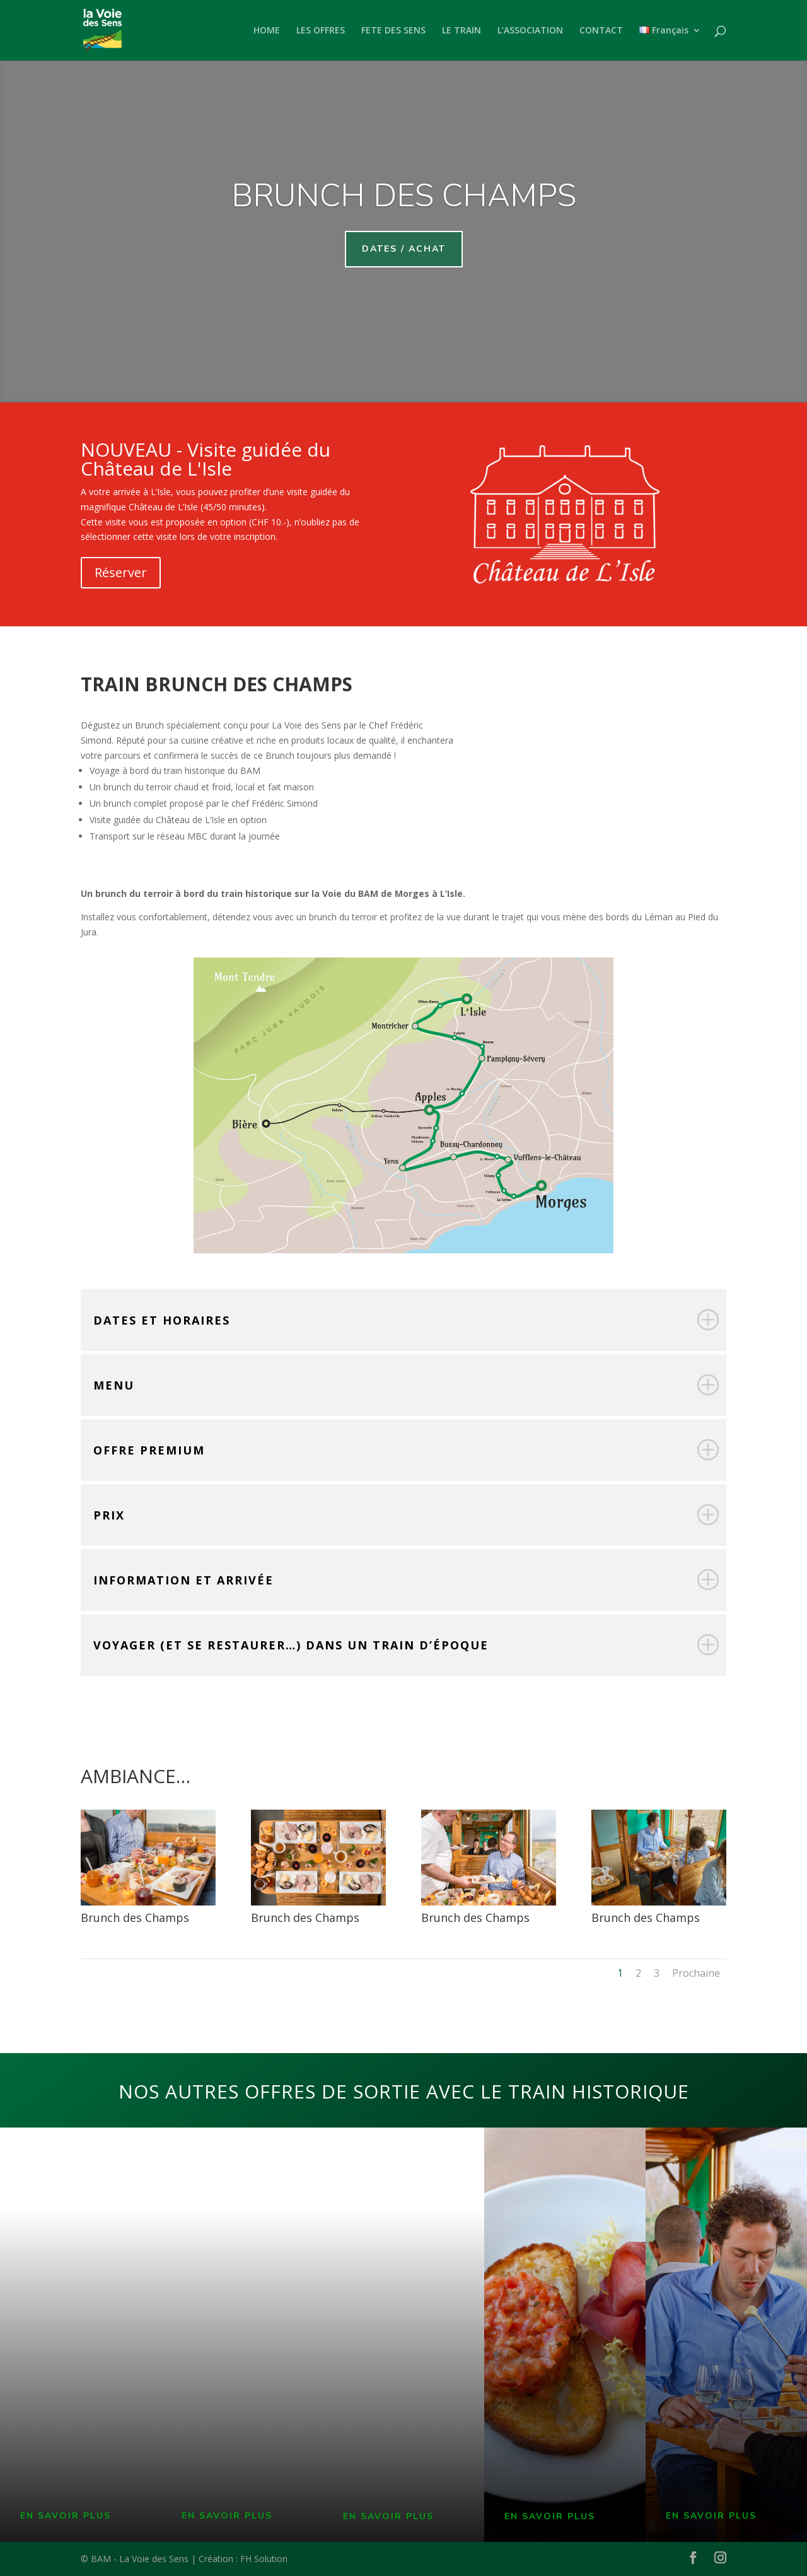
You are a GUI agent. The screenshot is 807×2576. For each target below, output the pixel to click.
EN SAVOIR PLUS (65, 2516)
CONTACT (601, 31)
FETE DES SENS (393, 31)
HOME (266, 31)
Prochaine (696, 1973)
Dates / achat (404, 249)
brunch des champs (403, 196)
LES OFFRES (320, 31)
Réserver (121, 572)
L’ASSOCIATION (530, 31)
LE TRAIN (461, 31)
